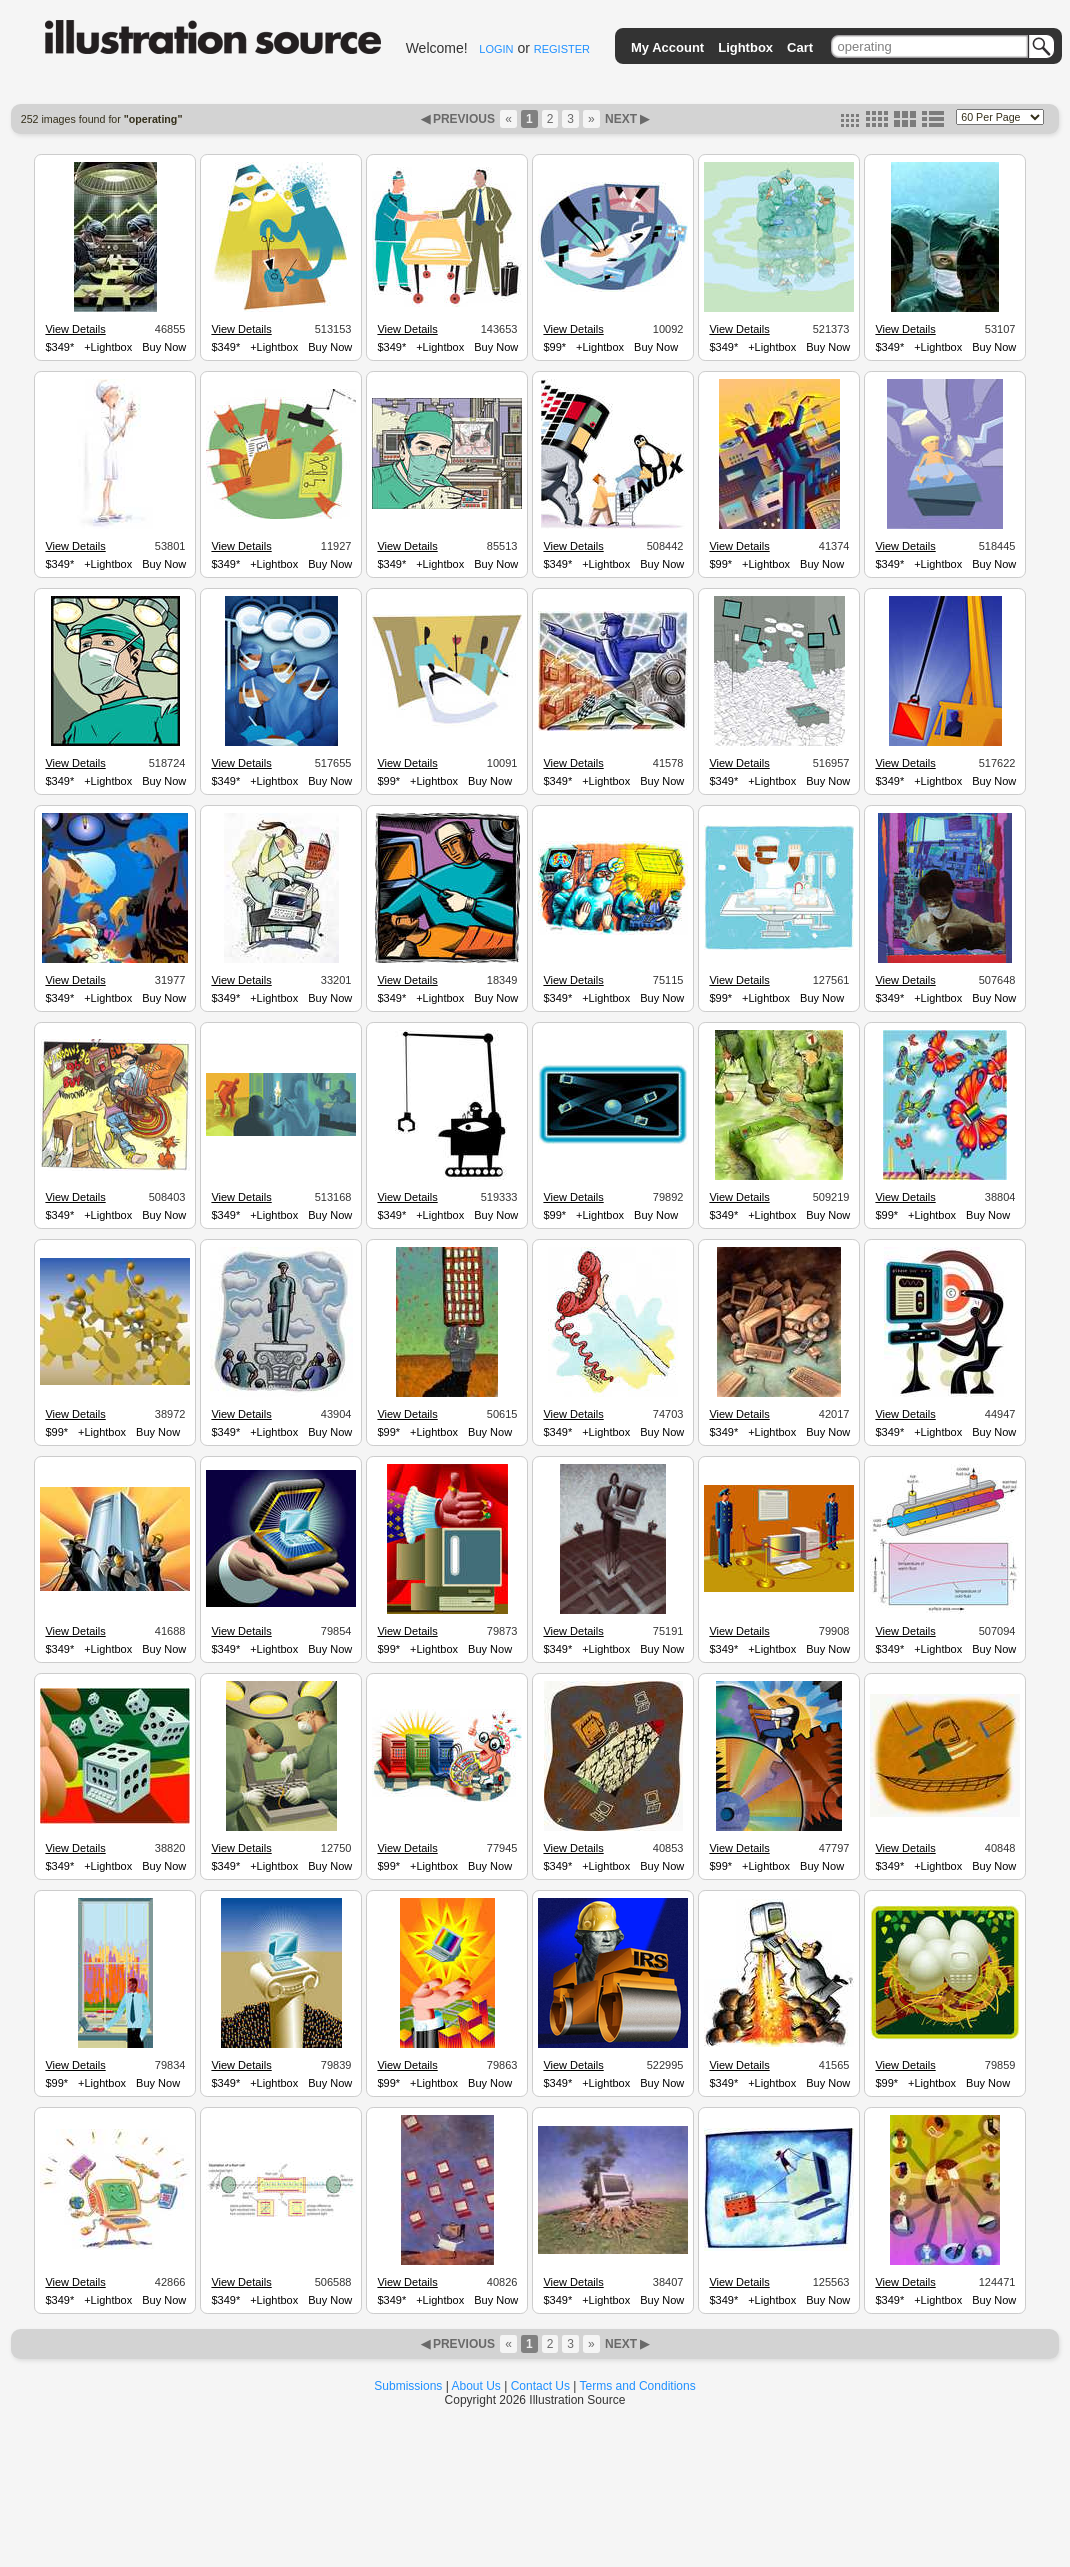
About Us (476, 2386)
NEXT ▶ (626, 119)
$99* (554, 347)
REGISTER (562, 49)
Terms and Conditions (638, 2386)
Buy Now (164, 347)
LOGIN (496, 49)
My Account (667, 47)
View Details (75, 329)
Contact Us (540, 2386)
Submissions (408, 2386)
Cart (800, 47)
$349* (59, 347)
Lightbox (745, 47)
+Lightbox (108, 347)
